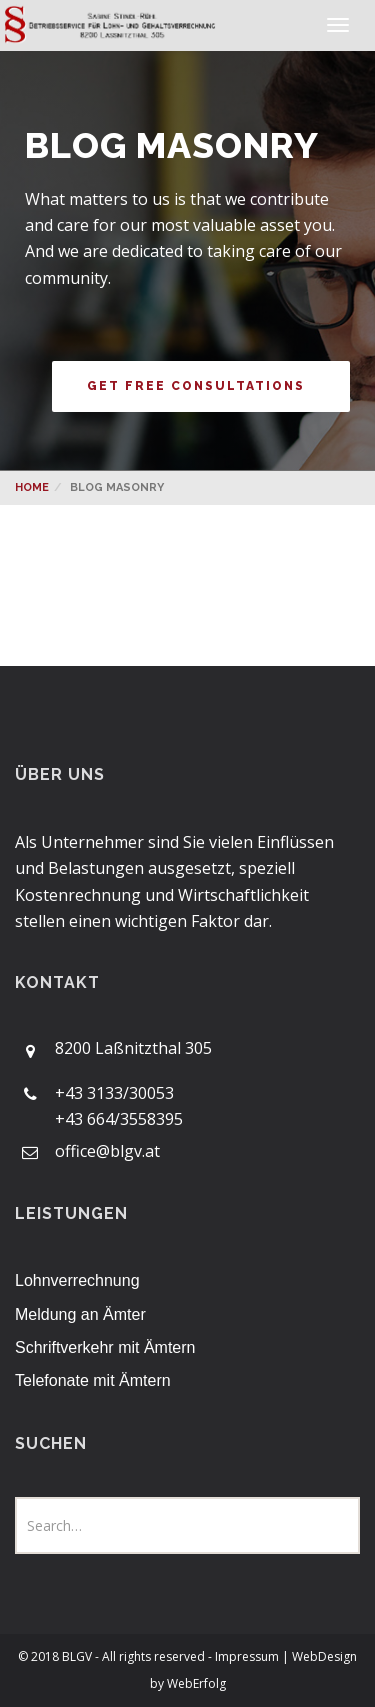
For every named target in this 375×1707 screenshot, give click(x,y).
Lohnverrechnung (77, 1280)
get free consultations (196, 386)
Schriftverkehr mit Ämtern (105, 1347)
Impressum (248, 1656)
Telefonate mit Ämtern (93, 1380)
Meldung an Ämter (80, 1314)
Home (32, 487)
